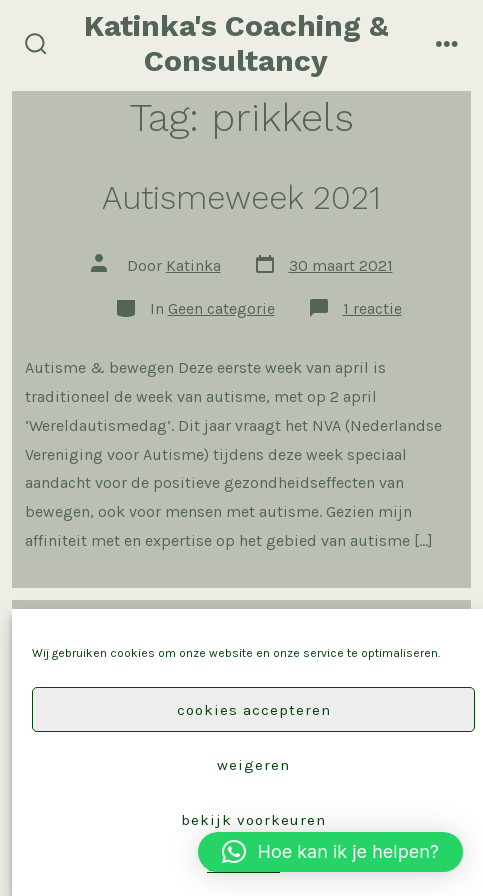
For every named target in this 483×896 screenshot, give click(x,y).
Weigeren (253, 765)
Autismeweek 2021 (241, 198)
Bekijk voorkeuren (253, 820)
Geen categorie (221, 308)
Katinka (193, 265)
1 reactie (372, 308)
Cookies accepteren (254, 710)
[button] (330, 852)
